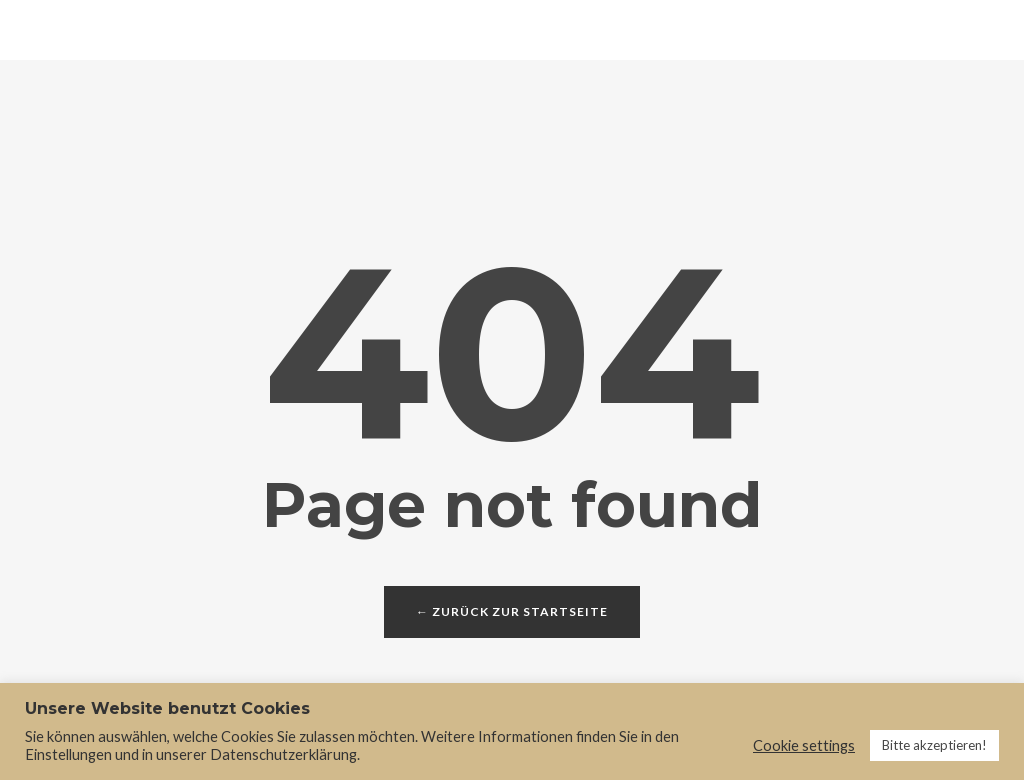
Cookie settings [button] (804, 745)
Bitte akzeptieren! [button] (934, 745)
